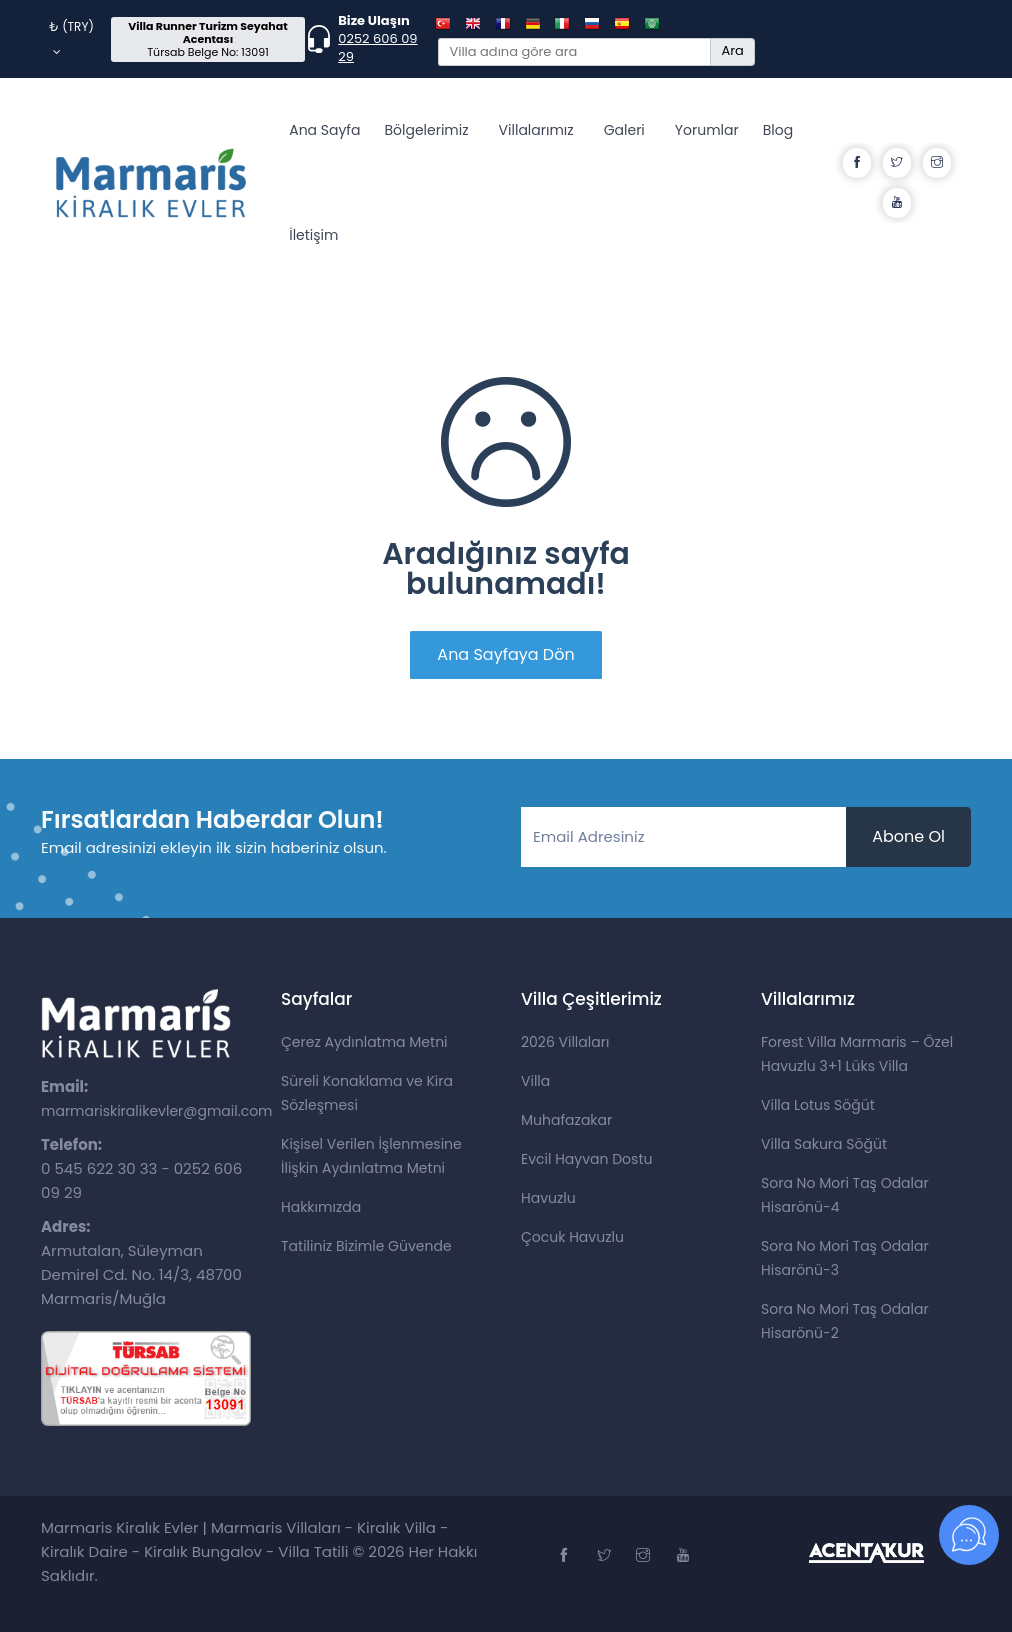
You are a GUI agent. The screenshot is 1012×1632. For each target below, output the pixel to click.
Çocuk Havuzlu (572, 1237)
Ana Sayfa (324, 130)
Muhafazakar (566, 1120)
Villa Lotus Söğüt (818, 1105)
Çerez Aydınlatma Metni (364, 1042)
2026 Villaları (565, 1042)
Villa (535, 1081)
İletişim (313, 235)
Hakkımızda (321, 1207)
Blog (778, 130)
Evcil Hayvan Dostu (586, 1159)
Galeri (624, 130)
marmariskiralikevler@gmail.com (157, 1111)
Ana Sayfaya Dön (505, 654)
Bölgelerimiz (426, 130)
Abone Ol (908, 836)
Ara (732, 50)
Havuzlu (548, 1198)
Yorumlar (707, 130)
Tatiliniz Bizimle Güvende (366, 1246)
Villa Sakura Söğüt (824, 1144)
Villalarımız (536, 130)
